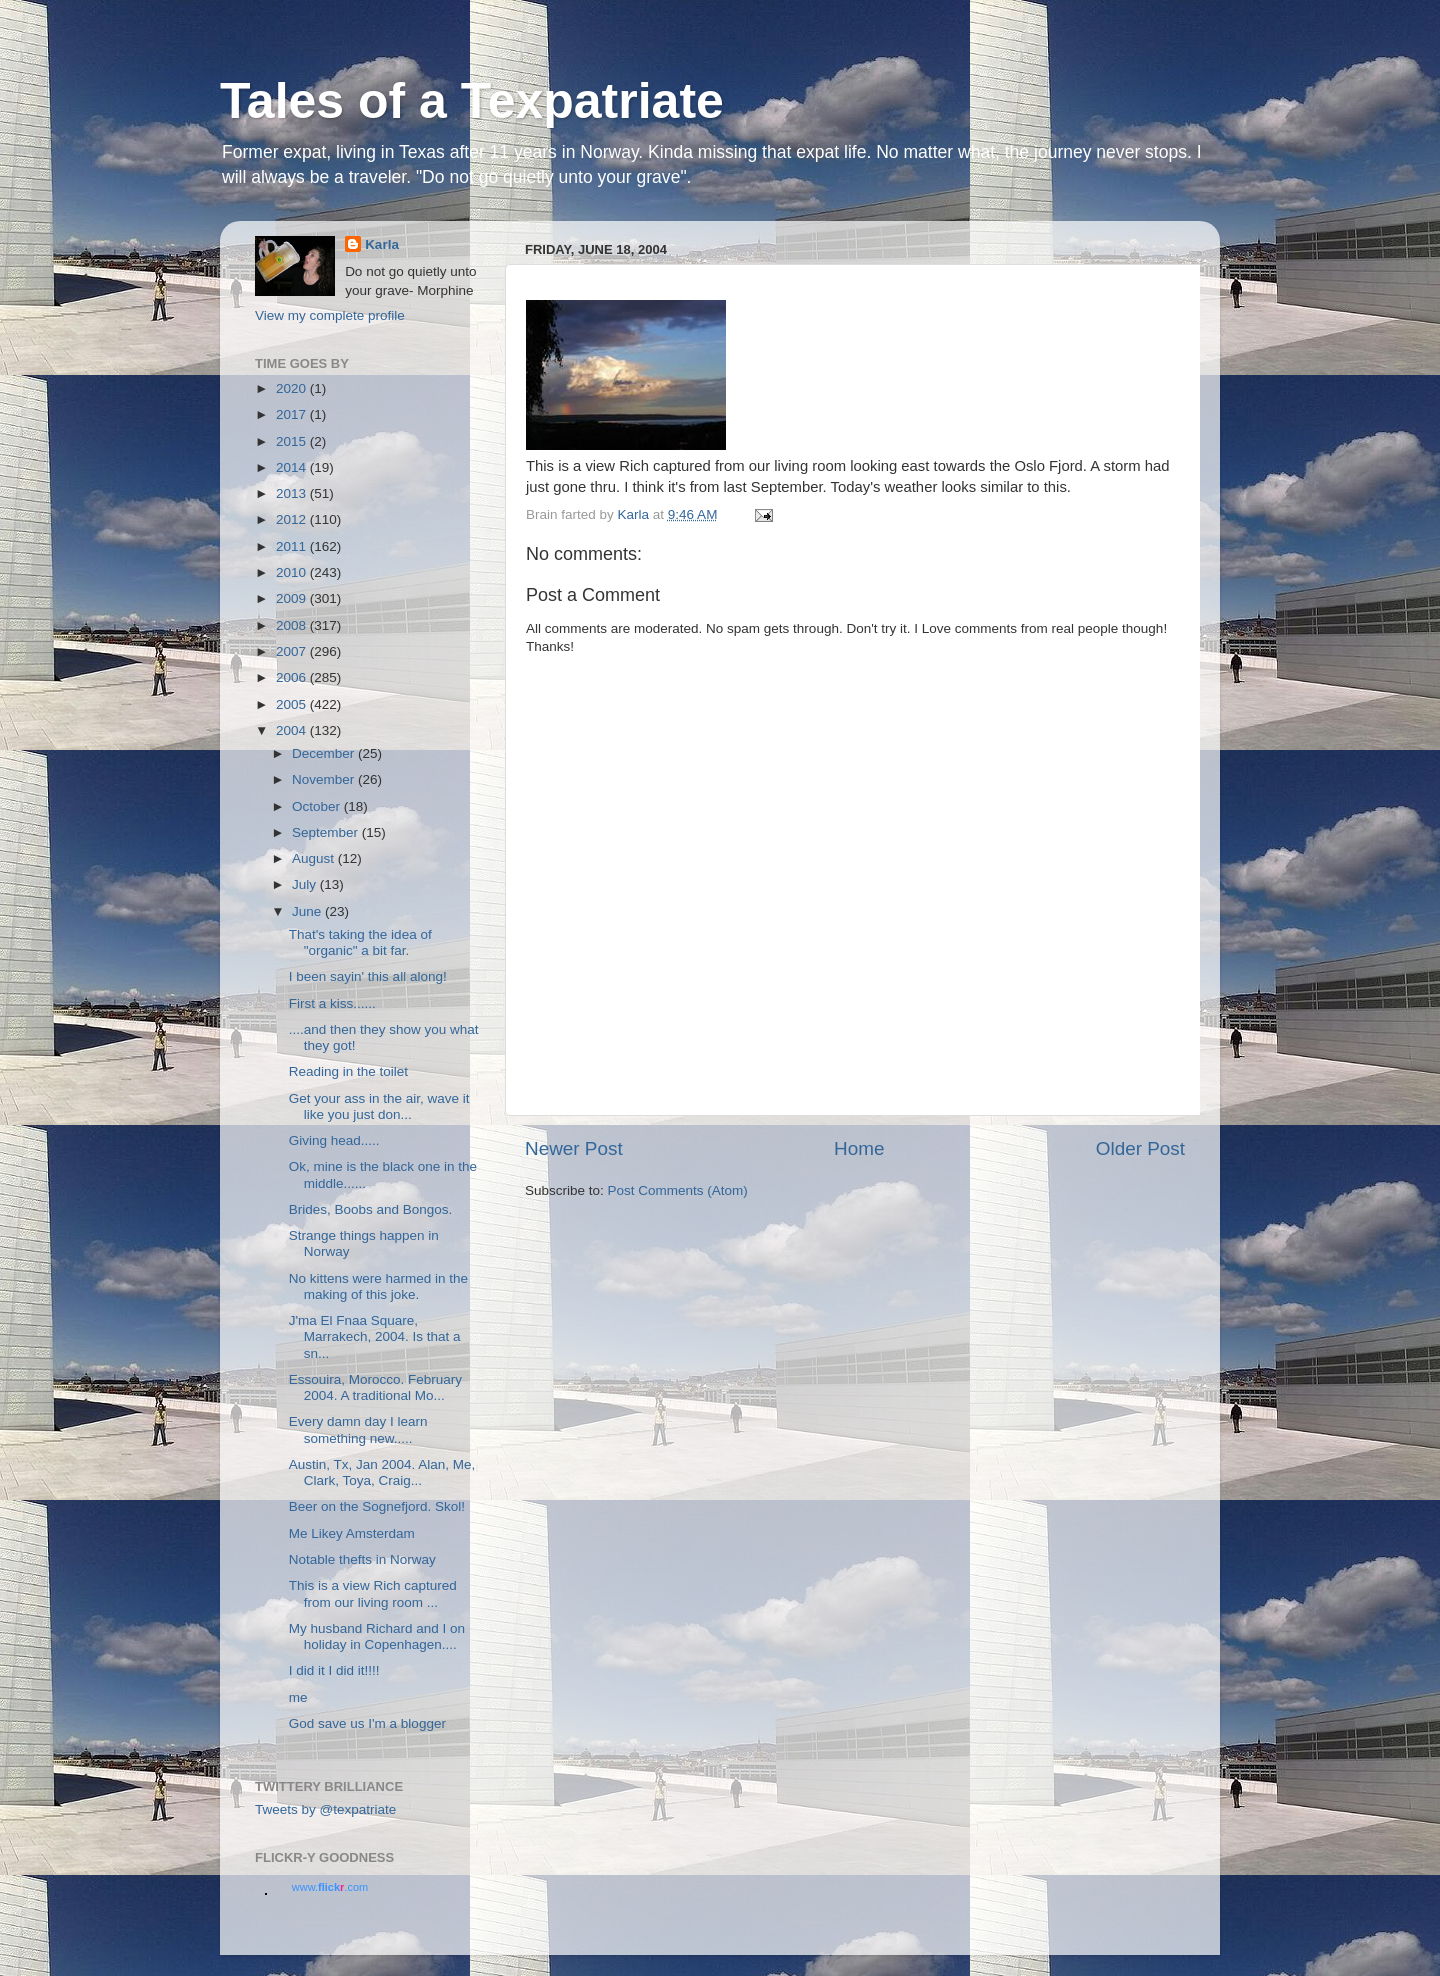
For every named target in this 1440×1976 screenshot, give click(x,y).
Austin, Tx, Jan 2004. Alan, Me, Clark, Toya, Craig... (382, 1472)
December (325, 753)
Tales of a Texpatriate (472, 101)
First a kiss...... (332, 1003)
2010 (293, 572)
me (298, 1697)
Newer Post (574, 1148)
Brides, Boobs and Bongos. (371, 1209)
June (308, 911)
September (327, 832)
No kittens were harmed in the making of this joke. (378, 1286)
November (325, 779)
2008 (293, 625)
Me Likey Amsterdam (352, 1533)
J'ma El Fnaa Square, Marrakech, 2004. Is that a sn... (375, 1336)
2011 (293, 546)
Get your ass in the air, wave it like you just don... (379, 1106)
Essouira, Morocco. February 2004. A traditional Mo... (375, 1387)
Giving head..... (334, 1140)
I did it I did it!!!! (334, 1670)
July (306, 884)
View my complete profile (330, 315)
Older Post (1140, 1148)
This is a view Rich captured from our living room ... (373, 1593)
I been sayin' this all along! (368, 976)
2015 (293, 441)
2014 (293, 467)
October (318, 806)
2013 (293, 493)
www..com (330, 1887)
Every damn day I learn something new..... (358, 1429)
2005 (293, 704)
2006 (293, 677)
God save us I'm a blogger (367, 1723)
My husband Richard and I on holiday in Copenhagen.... (377, 1636)
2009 (293, 598)
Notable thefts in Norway (362, 1559)
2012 (293, 519)
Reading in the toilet (348, 1071)
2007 (293, 651)
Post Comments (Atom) (678, 1190)
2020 (293, 388)
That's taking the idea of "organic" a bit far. (360, 942)
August (315, 858)
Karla (382, 244)
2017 (293, 414)
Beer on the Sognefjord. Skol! (377, 1506)
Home (859, 1148)
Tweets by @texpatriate (325, 1809)
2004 (293, 730)
